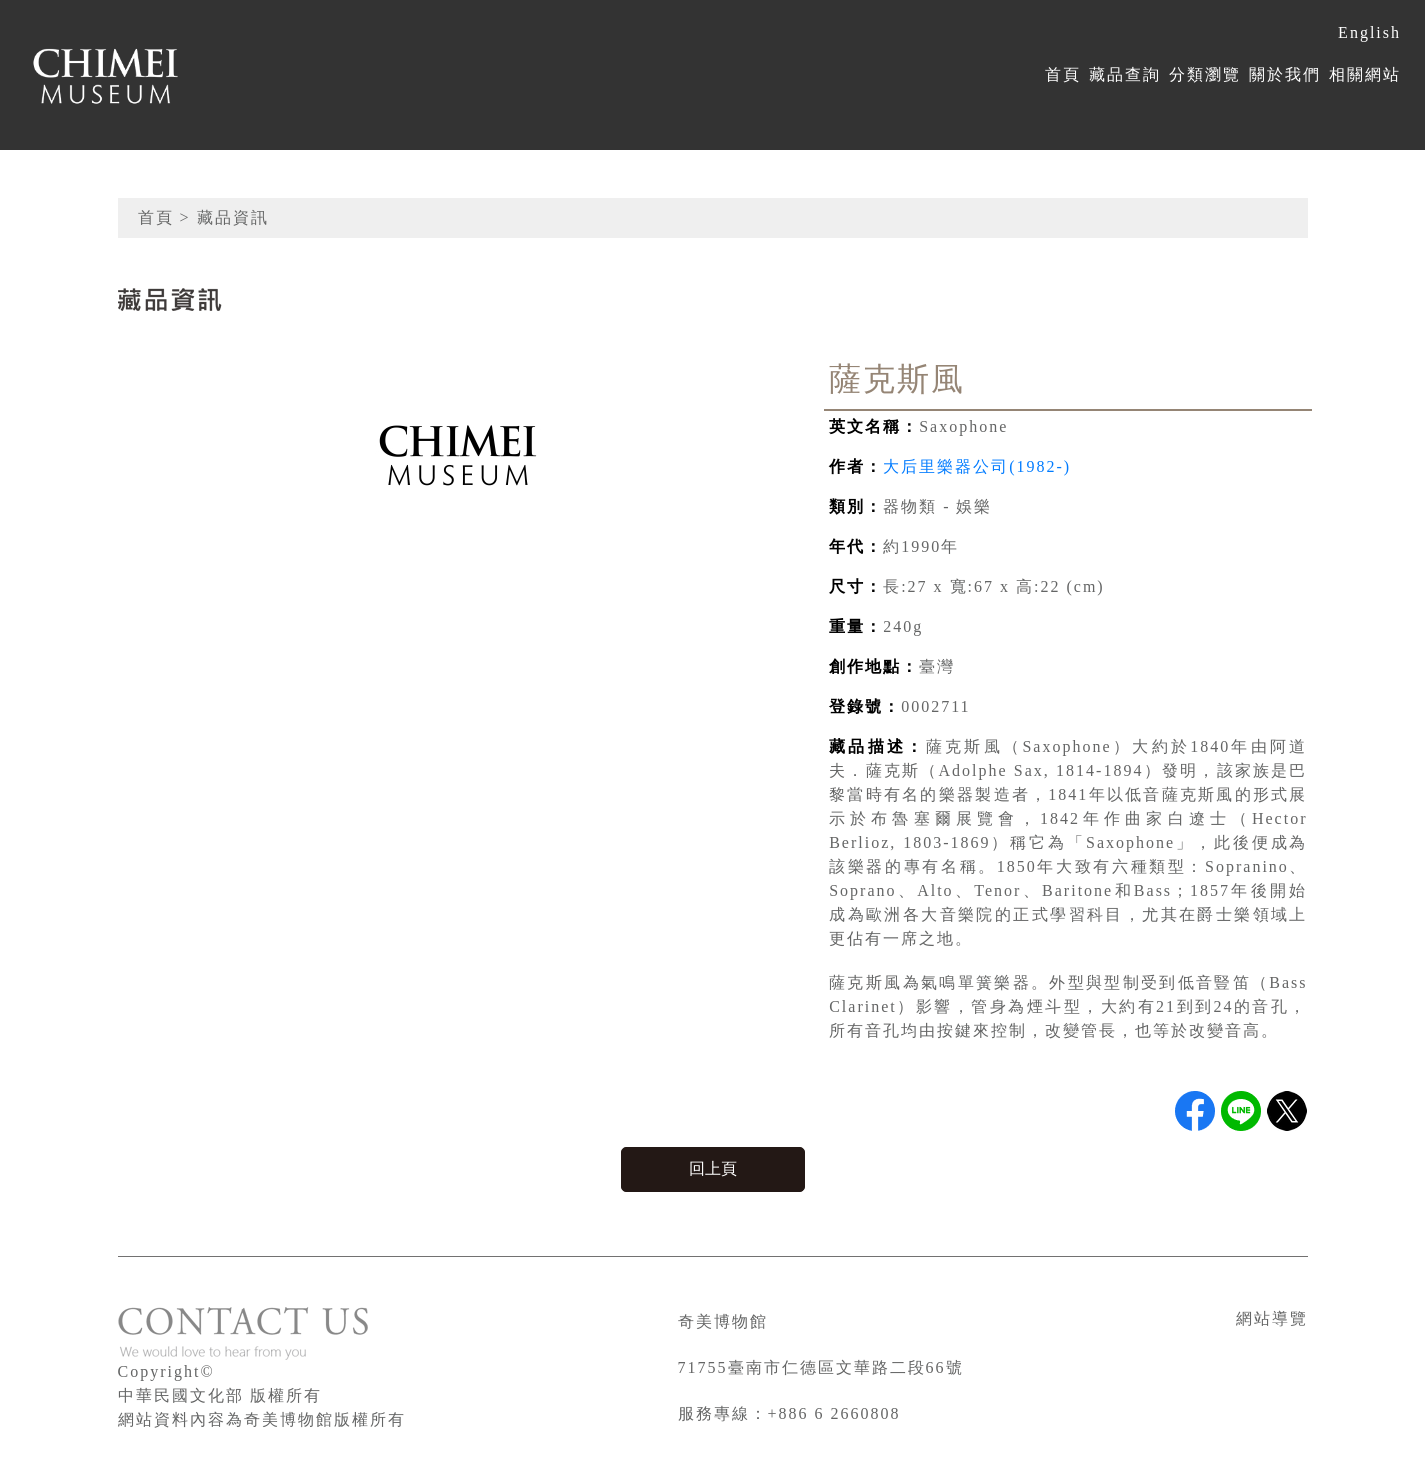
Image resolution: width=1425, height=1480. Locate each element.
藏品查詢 (1125, 74)
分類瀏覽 (1205, 74)
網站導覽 (1272, 1318)
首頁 (1063, 74)
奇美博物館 (723, 1321)
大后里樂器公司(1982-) (977, 466)
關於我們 (1285, 74)
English (1369, 32)
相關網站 (1365, 74)
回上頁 (713, 1168)
